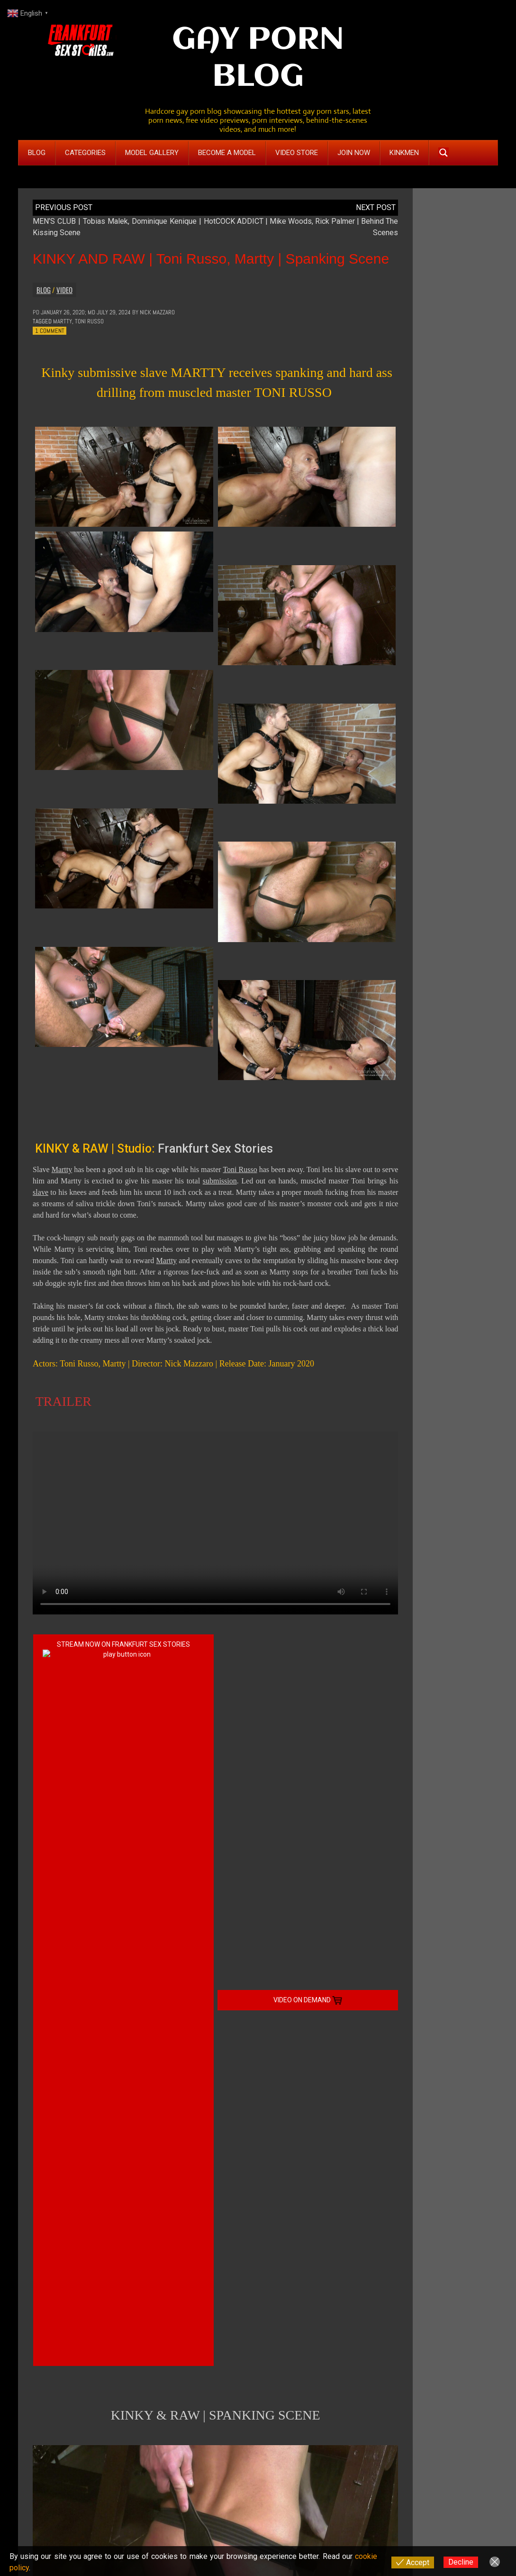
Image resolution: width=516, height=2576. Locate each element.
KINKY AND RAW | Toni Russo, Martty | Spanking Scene (211, 258)
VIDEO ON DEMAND (307, 1645)
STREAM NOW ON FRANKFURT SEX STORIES (123, 1645)
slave (40, 1192)
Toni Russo (89, 321)
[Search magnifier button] (443, 152)
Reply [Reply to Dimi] (61, 2196)
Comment (47, 2238)
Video (64, 289)
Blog (43, 289)
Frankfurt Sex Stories (215, 1148)
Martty (62, 321)
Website (43, 2400)
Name (42, 2351)
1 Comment (49, 331)
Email (42, 2376)
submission (220, 1181)
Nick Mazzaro (157, 312)
